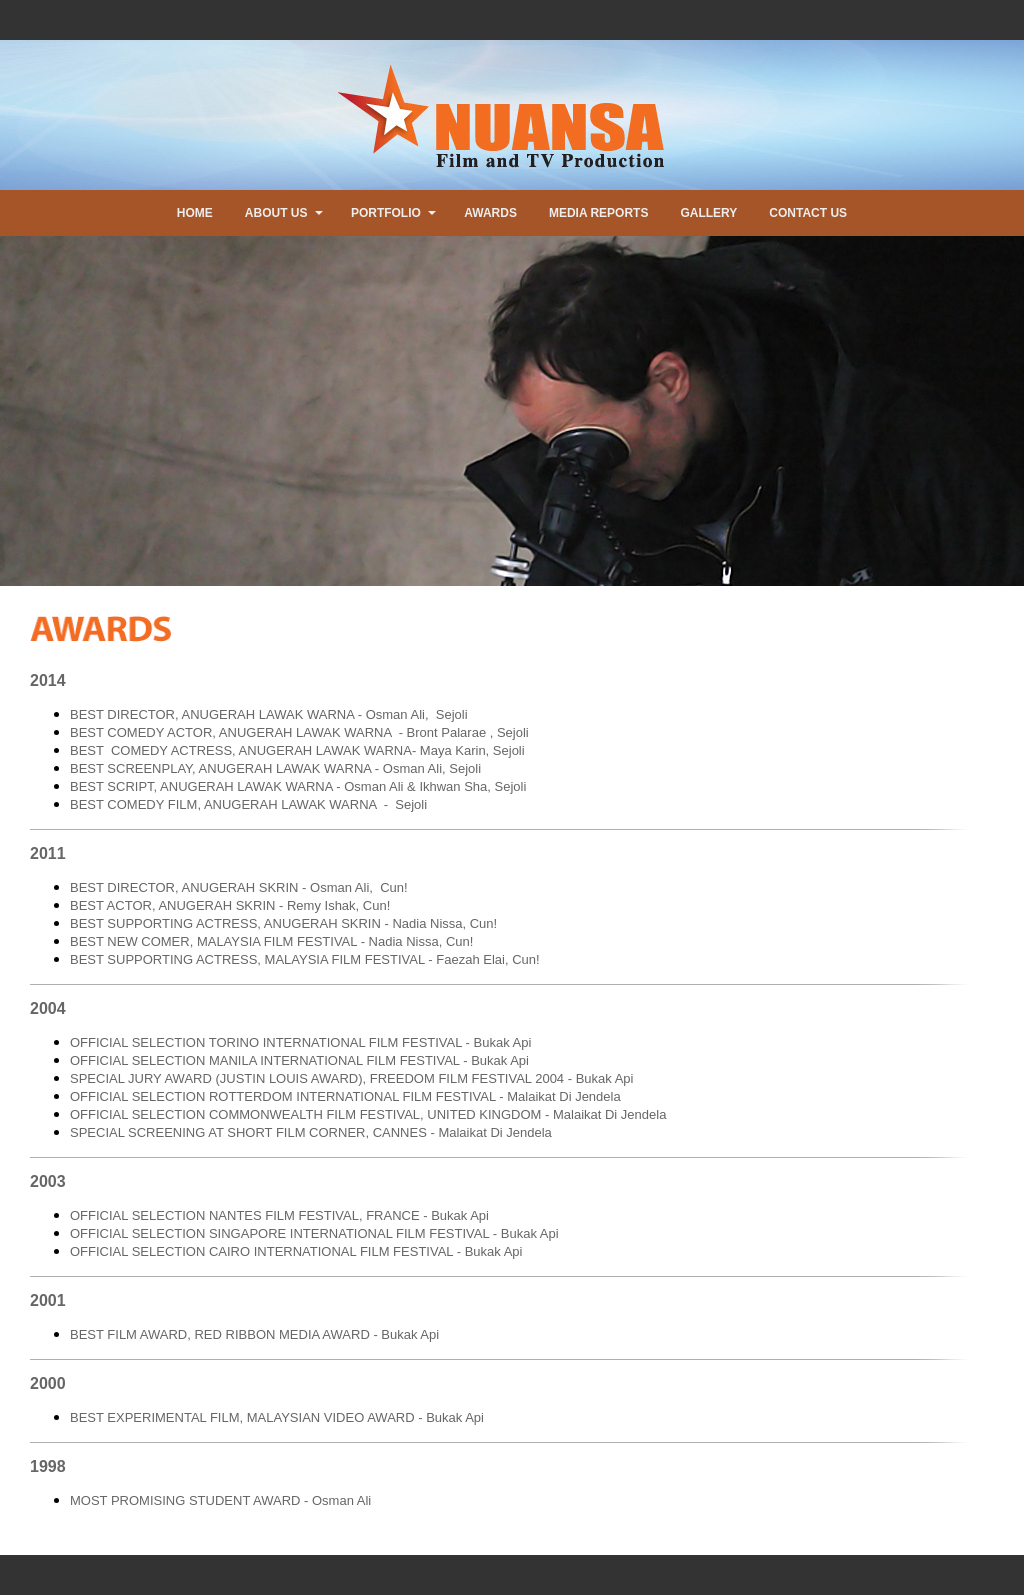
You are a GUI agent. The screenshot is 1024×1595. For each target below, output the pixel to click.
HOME (195, 213)
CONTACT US (808, 213)
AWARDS (490, 213)
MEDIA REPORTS (599, 213)
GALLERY (708, 213)
